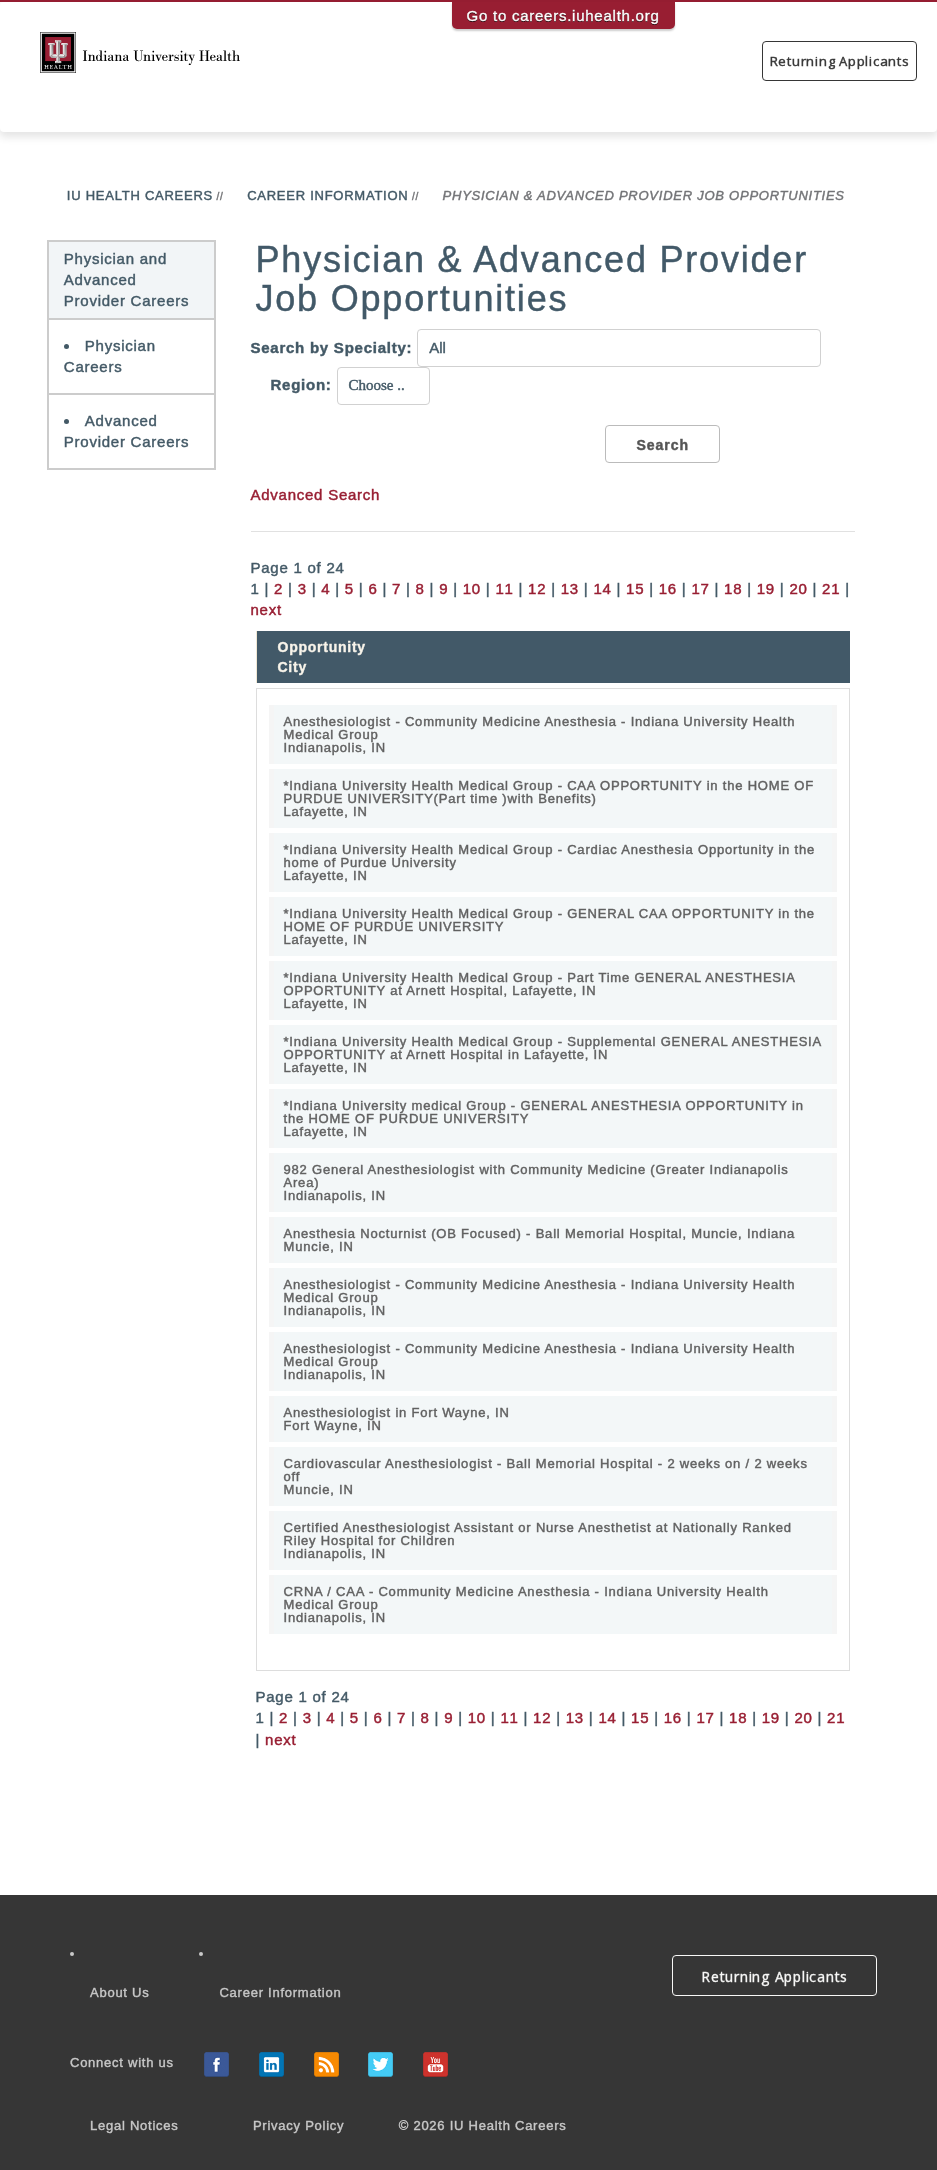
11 (504, 588)
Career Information (327, 195)
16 (668, 588)
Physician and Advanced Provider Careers (126, 280)
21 (831, 588)
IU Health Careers (140, 195)
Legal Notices (134, 2125)
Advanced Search (316, 494)
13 (570, 588)
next (266, 609)
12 (537, 588)
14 (602, 588)
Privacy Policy (298, 2125)
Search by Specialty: (332, 347)
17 (700, 588)
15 (635, 588)
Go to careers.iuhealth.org (563, 15)
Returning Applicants (840, 61)
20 (798, 588)
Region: (301, 384)
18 (733, 588)
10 (472, 588)
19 (766, 588)
